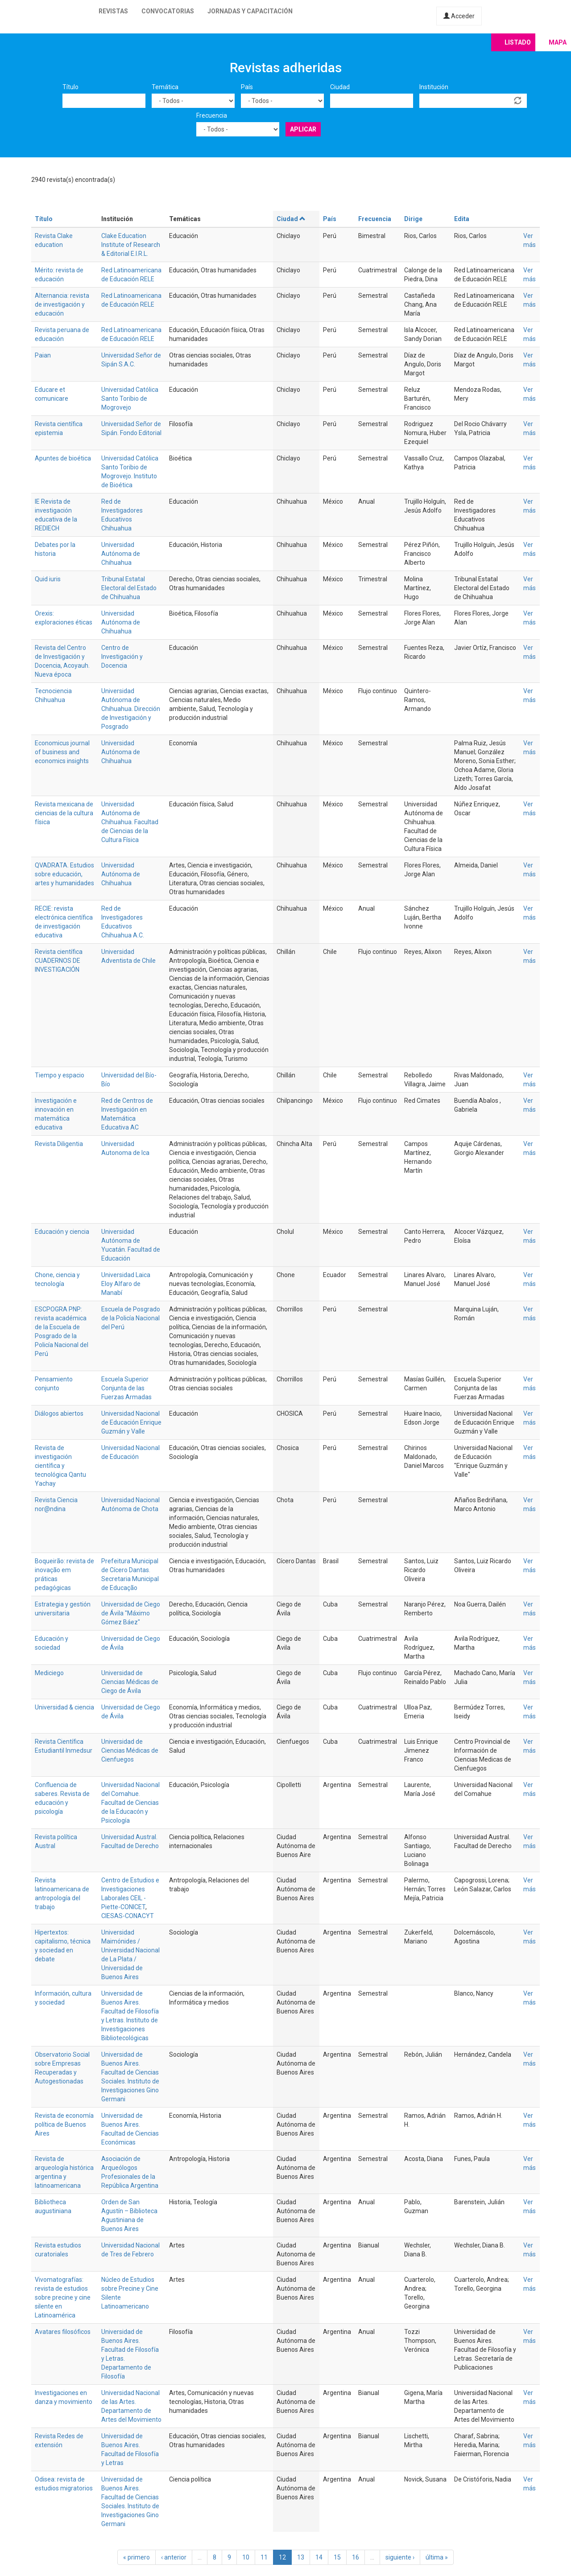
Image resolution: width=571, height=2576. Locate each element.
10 (245, 2557)
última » (437, 2557)
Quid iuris (48, 579)
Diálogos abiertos (59, 1413)
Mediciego (49, 1672)
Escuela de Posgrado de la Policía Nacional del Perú (130, 1318)
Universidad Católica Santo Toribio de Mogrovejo (129, 398)
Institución (433, 86)
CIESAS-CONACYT (127, 1915)
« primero (136, 2557)
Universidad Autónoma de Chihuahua (120, 553)
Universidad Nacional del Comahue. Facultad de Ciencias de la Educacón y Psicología (130, 1802)
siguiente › (399, 2557)
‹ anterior (173, 2557)
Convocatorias (167, 11)
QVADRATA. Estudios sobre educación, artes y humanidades (64, 874)
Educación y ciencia (62, 1231)
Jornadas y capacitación (250, 11)
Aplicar (303, 129)
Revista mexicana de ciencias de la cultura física (64, 813)
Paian (43, 355)
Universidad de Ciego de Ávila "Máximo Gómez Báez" (130, 1613)
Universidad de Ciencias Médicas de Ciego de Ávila (129, 1681)
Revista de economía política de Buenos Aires (64, 2124)
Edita (461, 218)
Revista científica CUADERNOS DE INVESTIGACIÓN (59, 960)
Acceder (459, 16)
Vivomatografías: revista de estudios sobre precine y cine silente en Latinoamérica (63, 2297)
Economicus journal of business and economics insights (62, 752)
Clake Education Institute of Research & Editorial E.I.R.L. (130, 244)
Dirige (413, 218)
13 (300, 2557)
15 (337, 2557)
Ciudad (340, 86)
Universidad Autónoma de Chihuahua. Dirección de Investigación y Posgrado (130, 708)
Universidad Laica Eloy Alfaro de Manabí (125, 1283)
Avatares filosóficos (63, 2331)
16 (355, 2557)
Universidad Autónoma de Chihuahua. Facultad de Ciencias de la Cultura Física (129, 822)
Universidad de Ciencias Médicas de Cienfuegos (129, 1750)
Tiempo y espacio (59, 1075)
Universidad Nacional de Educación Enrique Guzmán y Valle (131, 1422)
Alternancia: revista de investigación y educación (62, 304)
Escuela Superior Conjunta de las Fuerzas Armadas (126, 1388)
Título (70, 86)
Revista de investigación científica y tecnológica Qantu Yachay (60, 1465)
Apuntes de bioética (63, 458)
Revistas (113, 11)
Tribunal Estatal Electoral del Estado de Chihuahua (129, 587)
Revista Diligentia (59, 1143)
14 (319, 2557)
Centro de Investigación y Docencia (122, 656)
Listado (518, 42)
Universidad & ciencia (64, 1707)
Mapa (558, 42)
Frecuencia (211, 115)
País (247, 86)
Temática (165, 86)
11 (264, 2557)
